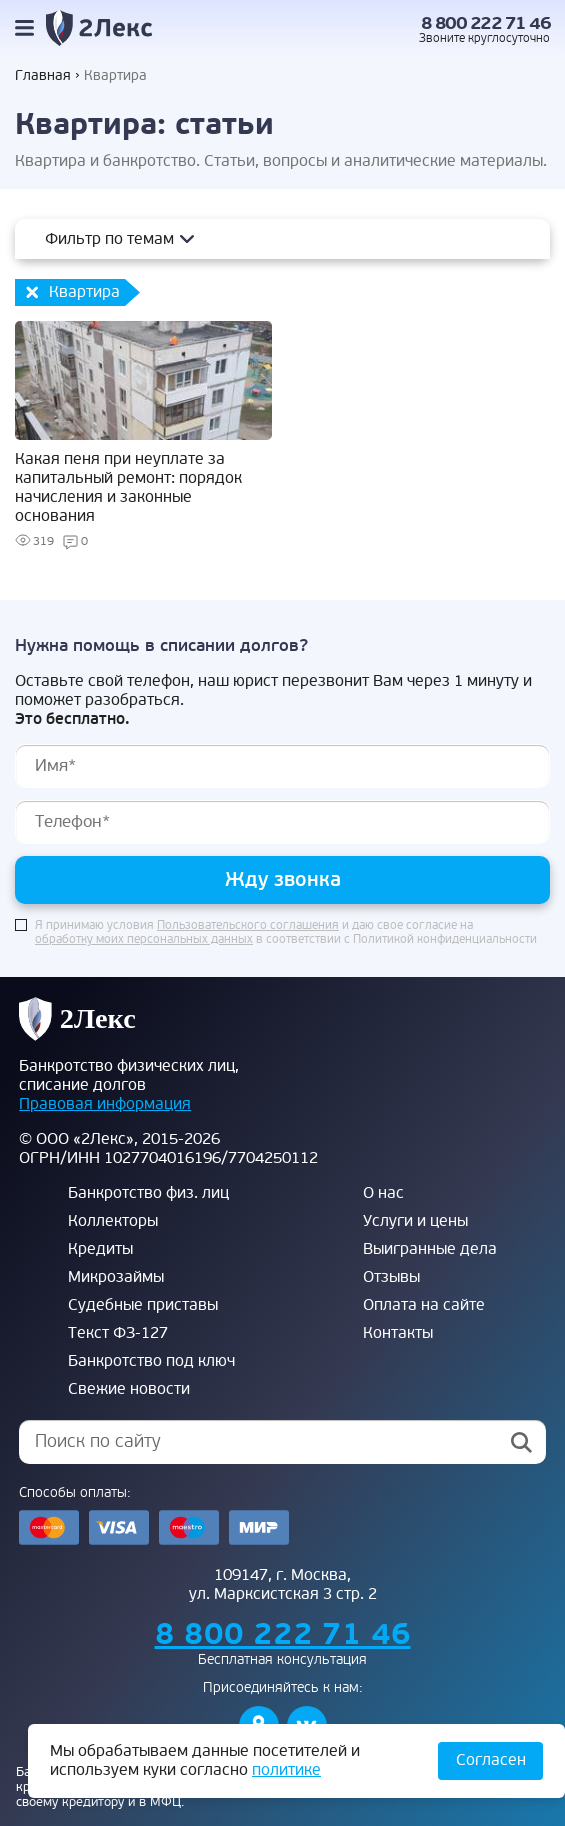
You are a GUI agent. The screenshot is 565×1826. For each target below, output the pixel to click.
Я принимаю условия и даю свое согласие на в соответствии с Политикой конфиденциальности (286, 933)
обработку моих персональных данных (144, 940)
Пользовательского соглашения (248, 926)
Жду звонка (283, 879)
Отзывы (391, 1277)
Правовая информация (105, 1104)
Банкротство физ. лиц (148, 1193)
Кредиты (100, 1249)
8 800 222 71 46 (486, 23)
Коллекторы (113, 1221)
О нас (383, 1193)
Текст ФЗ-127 (118, 1333)
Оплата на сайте (424, 1305)
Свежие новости (129, 1389)
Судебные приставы (143, 1305)
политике (286, 1770)
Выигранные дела (430, 1249)
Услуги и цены (415, 1221)
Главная (43, 75)
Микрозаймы (116, 1277)
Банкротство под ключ (151, 1361)
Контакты (398, 1333)
